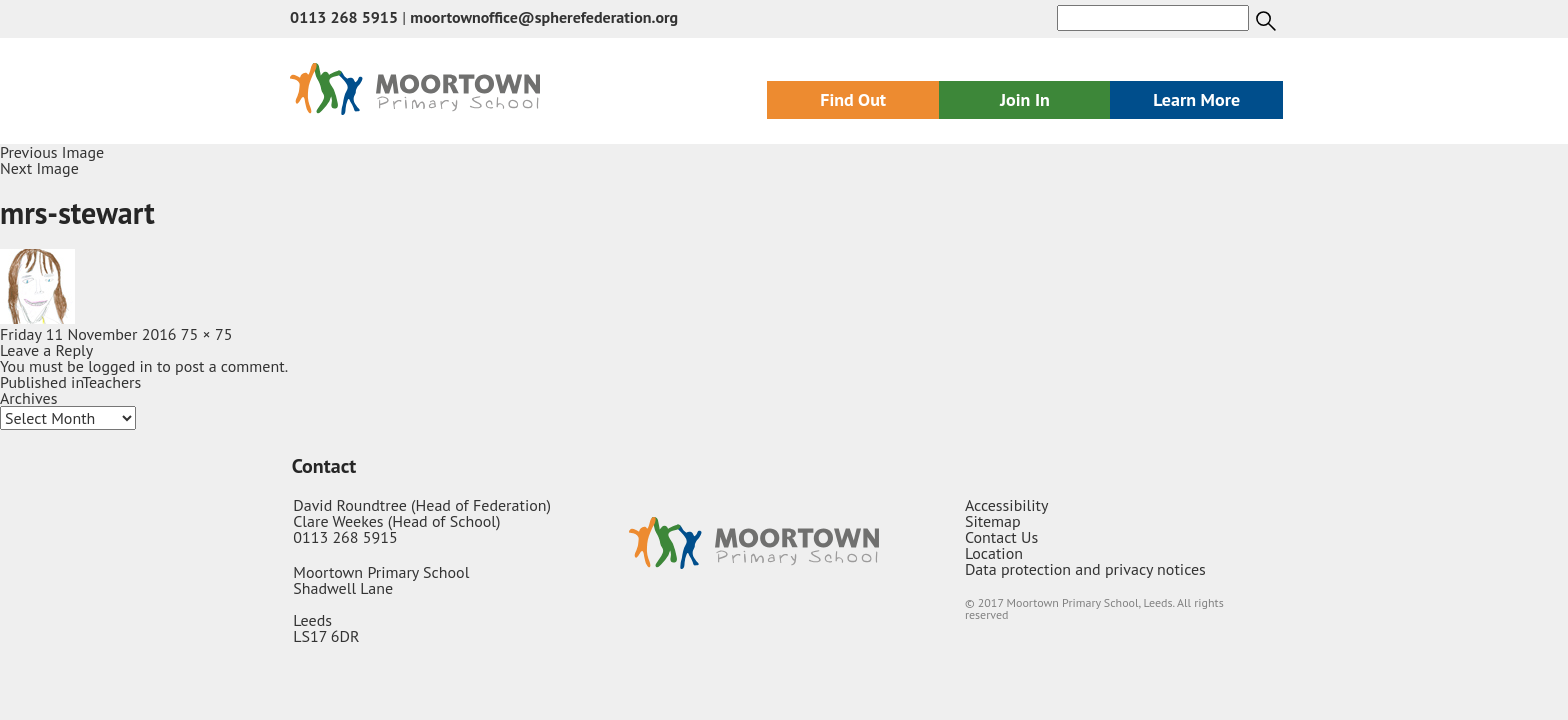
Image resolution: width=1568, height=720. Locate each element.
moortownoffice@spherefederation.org (544, 17)
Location (994, 553)
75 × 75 (207, 334)
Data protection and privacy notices (1085, 569)
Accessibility (1007, 505)
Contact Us (1001, 537)
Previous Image (52, 152)
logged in (120, 366)
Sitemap (993, 521)
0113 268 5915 (344, 17)
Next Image (39, 168)
